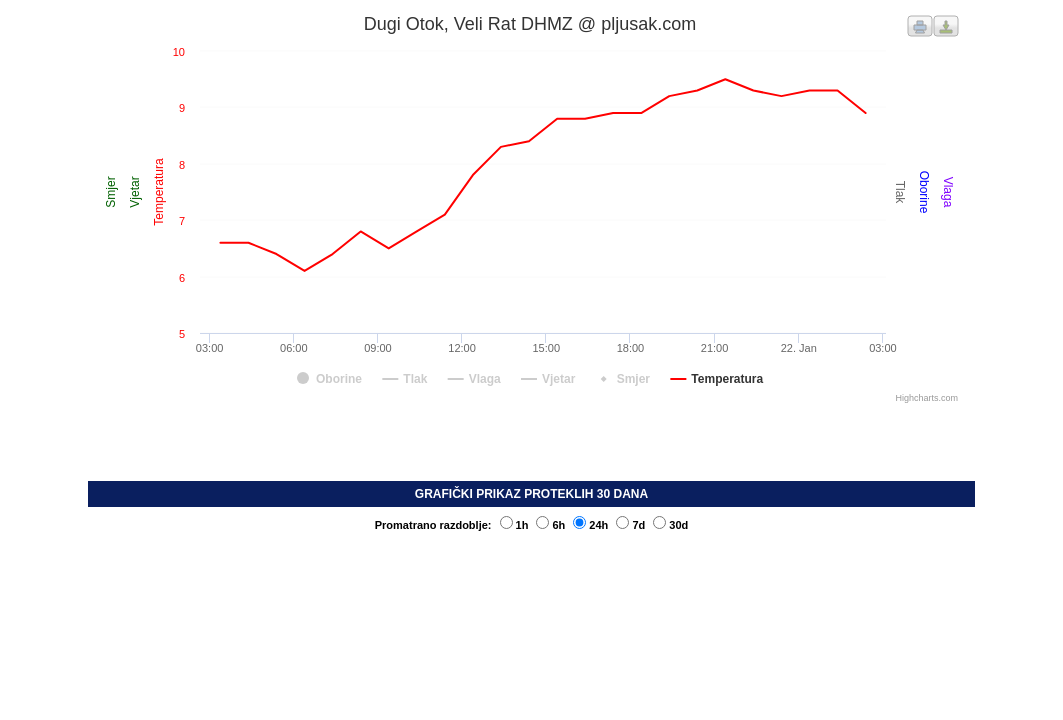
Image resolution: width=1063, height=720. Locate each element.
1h (514, 525)
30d (670, 525)
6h (550, 525)
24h (590, 525)
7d (630, 525)
